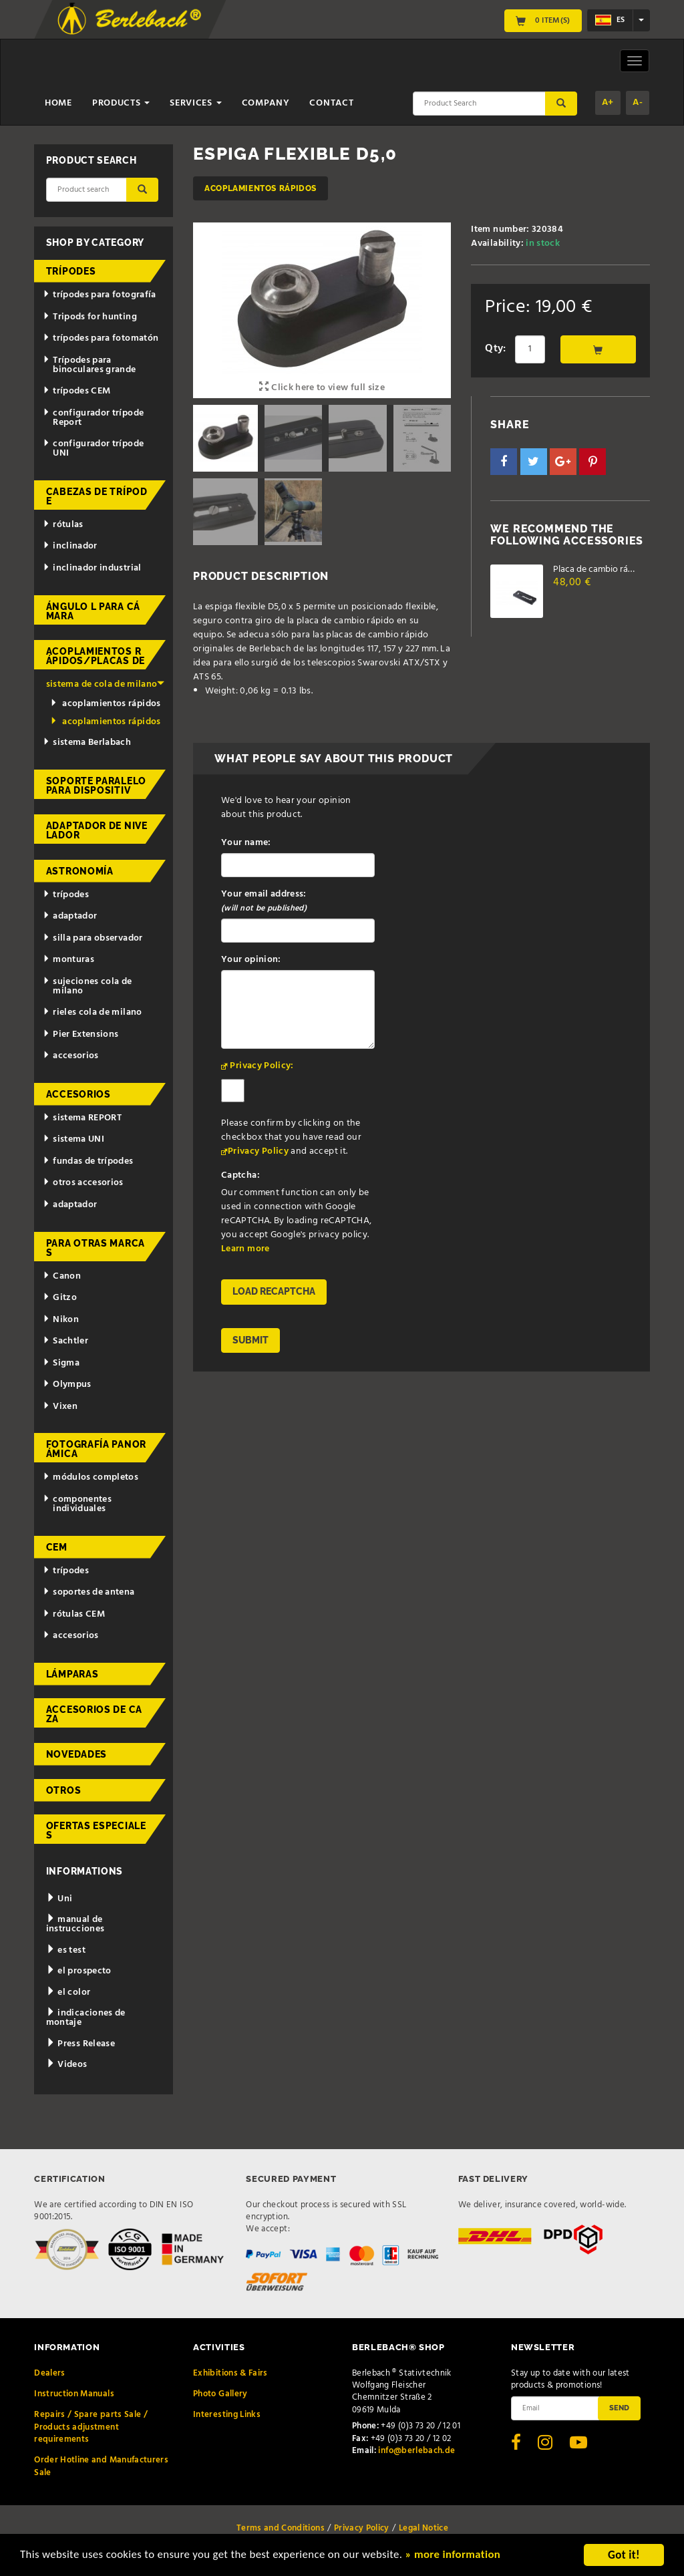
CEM (56, 1547)
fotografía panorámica (96, 1449)
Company (266, 103)
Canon (62, 1276)
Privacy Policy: (261, 1066)
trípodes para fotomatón (100, 338)
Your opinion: (251, 960)
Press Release (80, 2044)
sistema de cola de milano (105, 684)
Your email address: (264, 901)
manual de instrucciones (75, 1924)
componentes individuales (77, 1504)
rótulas (63, 524)
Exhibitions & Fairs (230, 2373)
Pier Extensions (80, 1034)
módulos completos (90, 1477)
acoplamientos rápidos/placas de (95, 656)
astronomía (80, 871)
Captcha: (240, 1175)
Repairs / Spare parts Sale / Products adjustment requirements (91, 2427)
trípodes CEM (76, 391)
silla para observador (92, 938)
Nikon (61, 1319)
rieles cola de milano (92, 1012)
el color (68, 1992)
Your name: (246, 843)
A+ (608, 102)
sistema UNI (73, 1139)
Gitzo (60, 1297)
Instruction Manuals (74, 2394)
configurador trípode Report (93, 418)
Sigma (61, 1363)
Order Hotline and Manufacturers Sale (101, 2466)
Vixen (60, 1406)
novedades (76, 1754)
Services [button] (195, 103)
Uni (59, 1899)
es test (66, 1950)
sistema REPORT (82, 1118)
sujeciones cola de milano (87, 986)
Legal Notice (423, 2528)
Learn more (245, 1249)
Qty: (495, 349)
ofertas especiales (96, 1830)
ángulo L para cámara (93, 611)
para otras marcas (95, 1248)
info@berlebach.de (416, 2451)
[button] (503, 461)
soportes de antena (88, 1592)
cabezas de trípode (97, 496)
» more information (457, 2557)
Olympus (67, 1384)
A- (638, 102)
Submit (250, 1340)
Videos (67, 2064)
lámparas (72, 1674)
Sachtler (65, 1341)
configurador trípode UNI (93, 448)
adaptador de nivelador (97, 830)
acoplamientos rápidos (260, 188)
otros (63, 1790)
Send (619, 2407)
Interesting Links (227, 2415)
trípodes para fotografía (99, 295)
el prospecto (79, 1971)
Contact (331, 103)
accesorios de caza (94, 1714)
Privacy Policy (258, 1151)
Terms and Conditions (280, 2528)
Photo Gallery (220, 2394)
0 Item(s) (543, 20)
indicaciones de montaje (86, 2017)
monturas (68, 959)
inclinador (70, 546)
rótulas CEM (74, 1614)
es (610, 20)
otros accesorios (83, 1182)
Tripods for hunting (90, 317)
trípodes (71, 271)
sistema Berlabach (87, 742)
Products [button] (121, 103)
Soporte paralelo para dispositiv (96, 786)
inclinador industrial (92, 568)
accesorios (70, 1056)
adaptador (70, 916)
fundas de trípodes (88, 1161)
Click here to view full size (322, 388)
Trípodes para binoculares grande (89, 365)
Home (58, 103)
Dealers (49, 2373)
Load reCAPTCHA (273, 1291)
